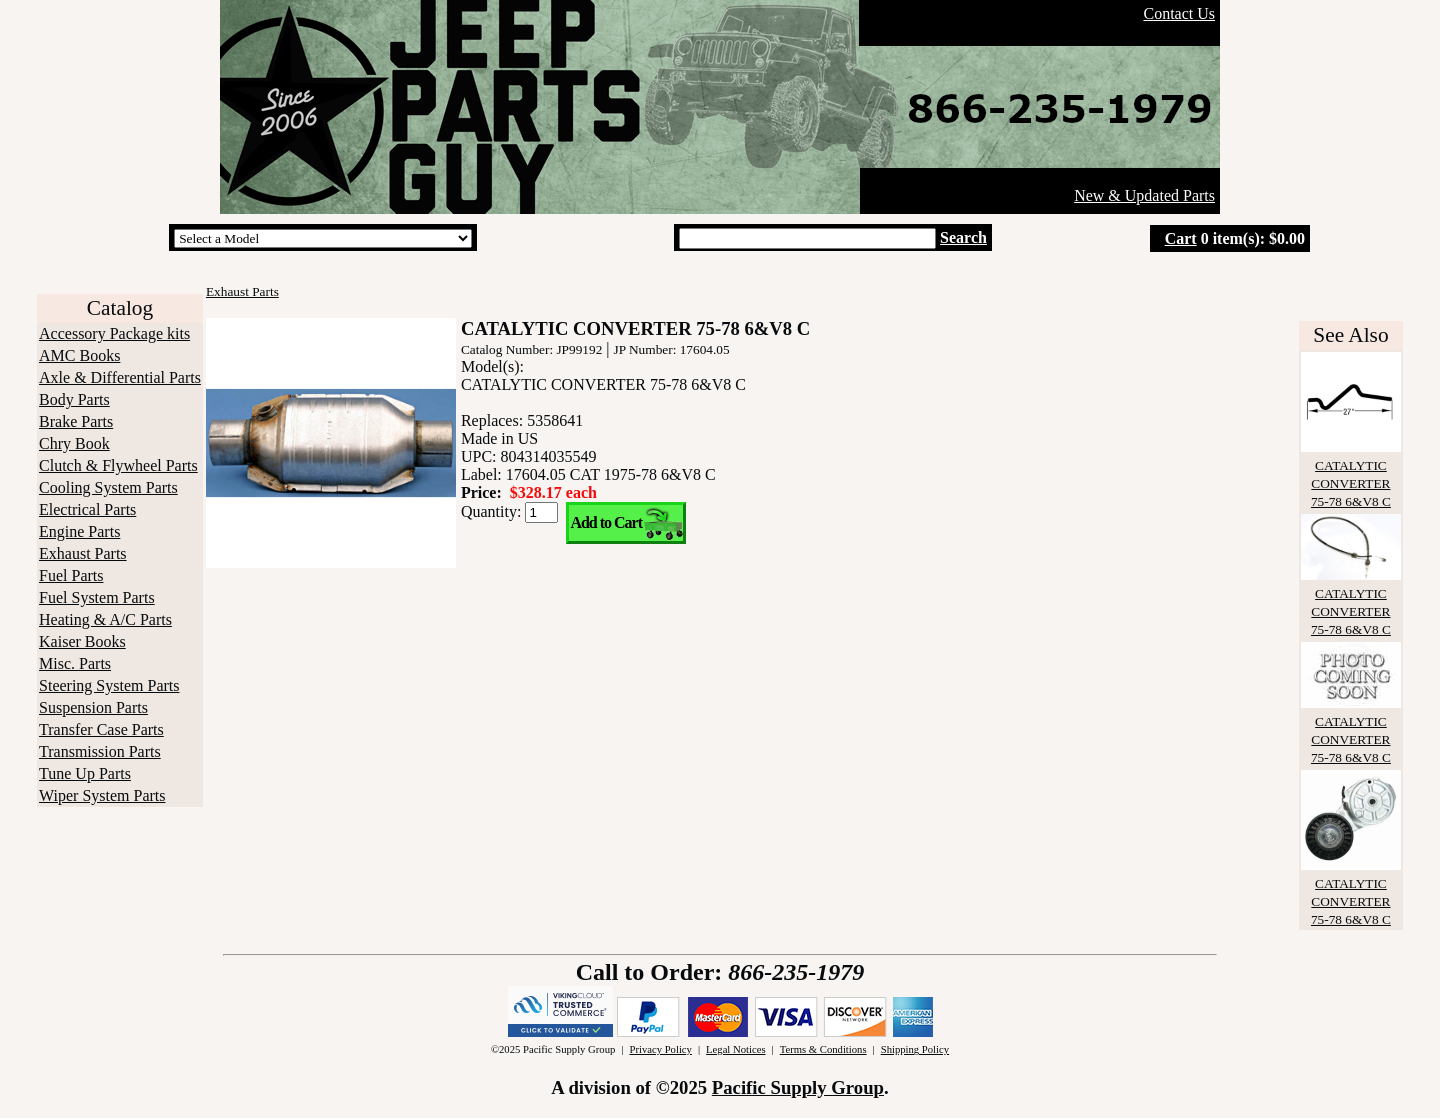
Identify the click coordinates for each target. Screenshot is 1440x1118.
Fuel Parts (71, 575)
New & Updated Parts (1144, 195)
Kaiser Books (82, 641)
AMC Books (79, 355)
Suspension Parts (93, 707)
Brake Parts (76, 421)
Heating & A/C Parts (105, 619)
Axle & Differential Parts (120, 377)
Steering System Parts (109, 685)
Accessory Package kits (114, 333)
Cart (1181, 238)
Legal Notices (735, 1049)
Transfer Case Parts (101, 729)
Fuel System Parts (97, 597)
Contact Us (1179, 13)
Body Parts (74, 399)
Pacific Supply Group (798, 1087)
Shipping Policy (915, 1049)
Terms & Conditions (823, 1049)
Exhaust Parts (83, 553)
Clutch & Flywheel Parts (118, 465)
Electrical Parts (87, 509)
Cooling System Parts (108, 487)
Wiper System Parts (102, 795)
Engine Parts (79, 531)
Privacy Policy (660, 1049)
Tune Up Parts (85, 773)
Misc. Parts (75, 663)
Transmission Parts (100, 751)
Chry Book (74, 443)
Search (963, 237)
